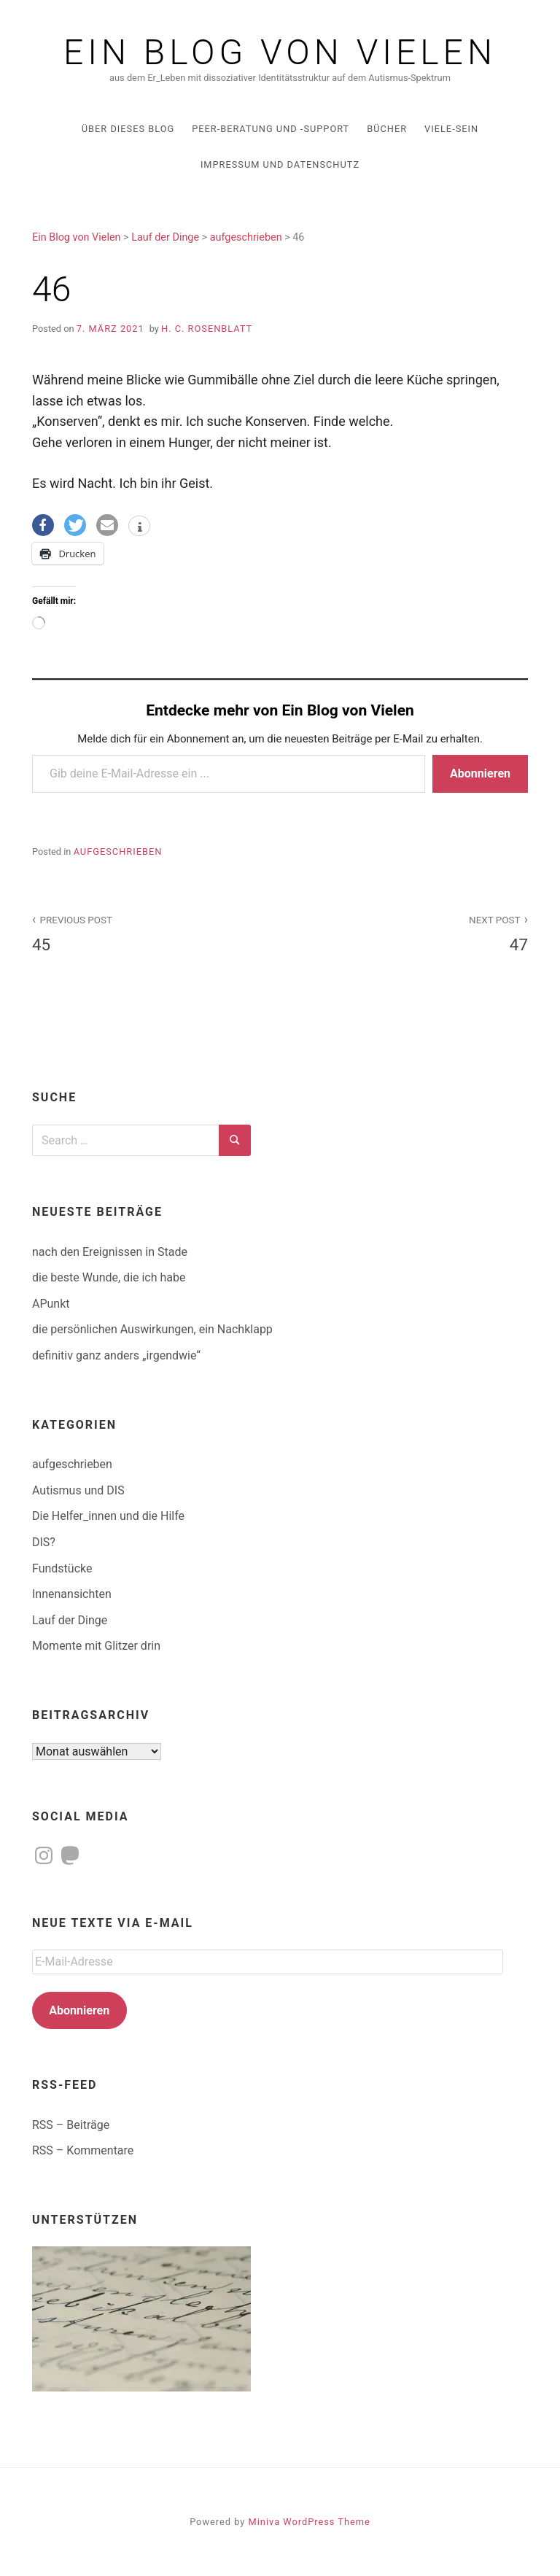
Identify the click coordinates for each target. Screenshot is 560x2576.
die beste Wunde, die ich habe (109, 1277)
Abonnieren (480, 773)
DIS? (43, 1542)
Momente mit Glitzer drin (96, 1646)
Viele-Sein (451, 128)
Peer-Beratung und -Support (270, 128)
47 (412, 932)
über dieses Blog (128, 128)
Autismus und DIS (78, 1490)
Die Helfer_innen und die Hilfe (108, 1516)
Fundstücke (62, 1568)
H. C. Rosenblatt (206, 328)
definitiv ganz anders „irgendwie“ (116, 1355)
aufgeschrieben (118, 851)
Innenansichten (72, 1594)
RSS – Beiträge (70, 2125)
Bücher (387, 128)
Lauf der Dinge (69, 1620)
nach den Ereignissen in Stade (109, 1252)
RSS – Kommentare (82, 2150)
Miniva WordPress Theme (309, 2521)
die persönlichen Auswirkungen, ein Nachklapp (152, 1329)
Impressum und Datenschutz (280, 164)
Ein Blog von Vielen (280, 52)
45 (148, 932)
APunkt (51, 1304)
